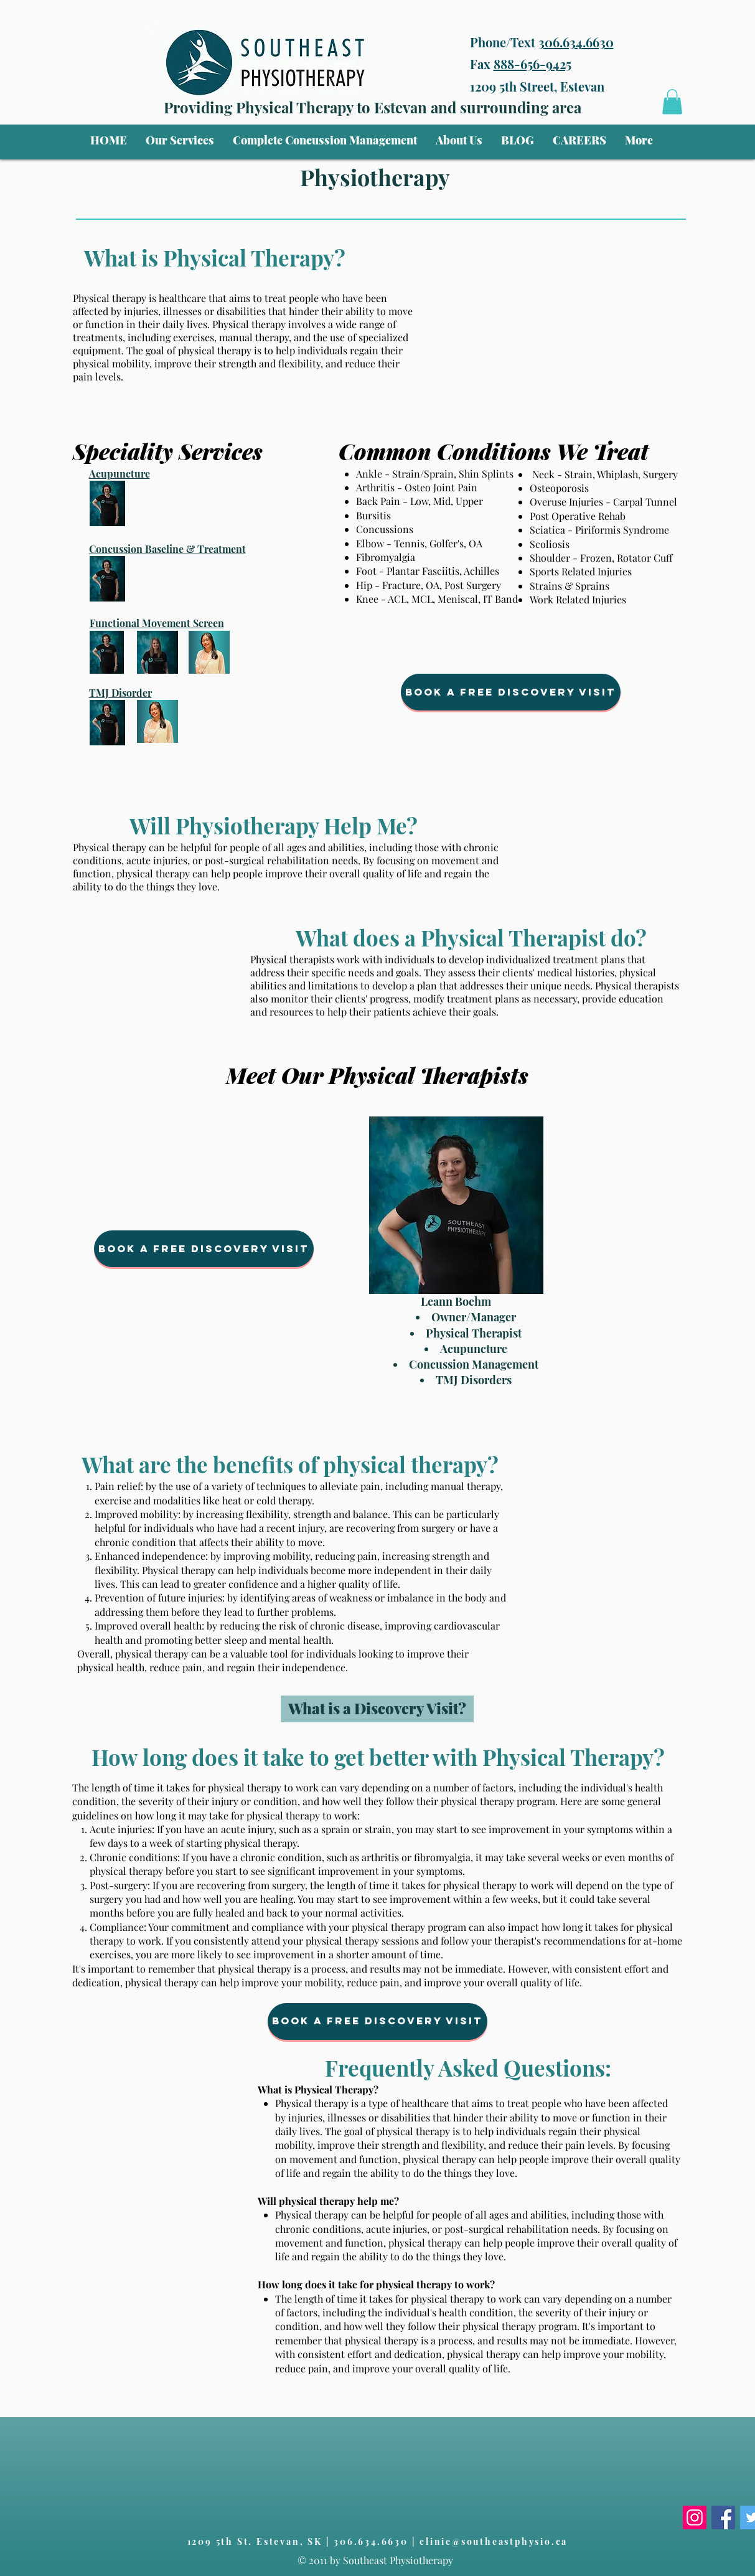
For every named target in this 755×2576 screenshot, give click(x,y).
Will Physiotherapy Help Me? (273, 825)
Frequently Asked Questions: (468, 2067)
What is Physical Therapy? (214, 257)
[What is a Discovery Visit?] (377, 1709)
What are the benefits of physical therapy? (290, 1464)
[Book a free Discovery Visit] (511, 692)
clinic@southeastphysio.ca (494, 2541)
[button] (179, 140)
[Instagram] (694, 2517)
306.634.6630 (576, 42)
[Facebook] (723, 2517)
